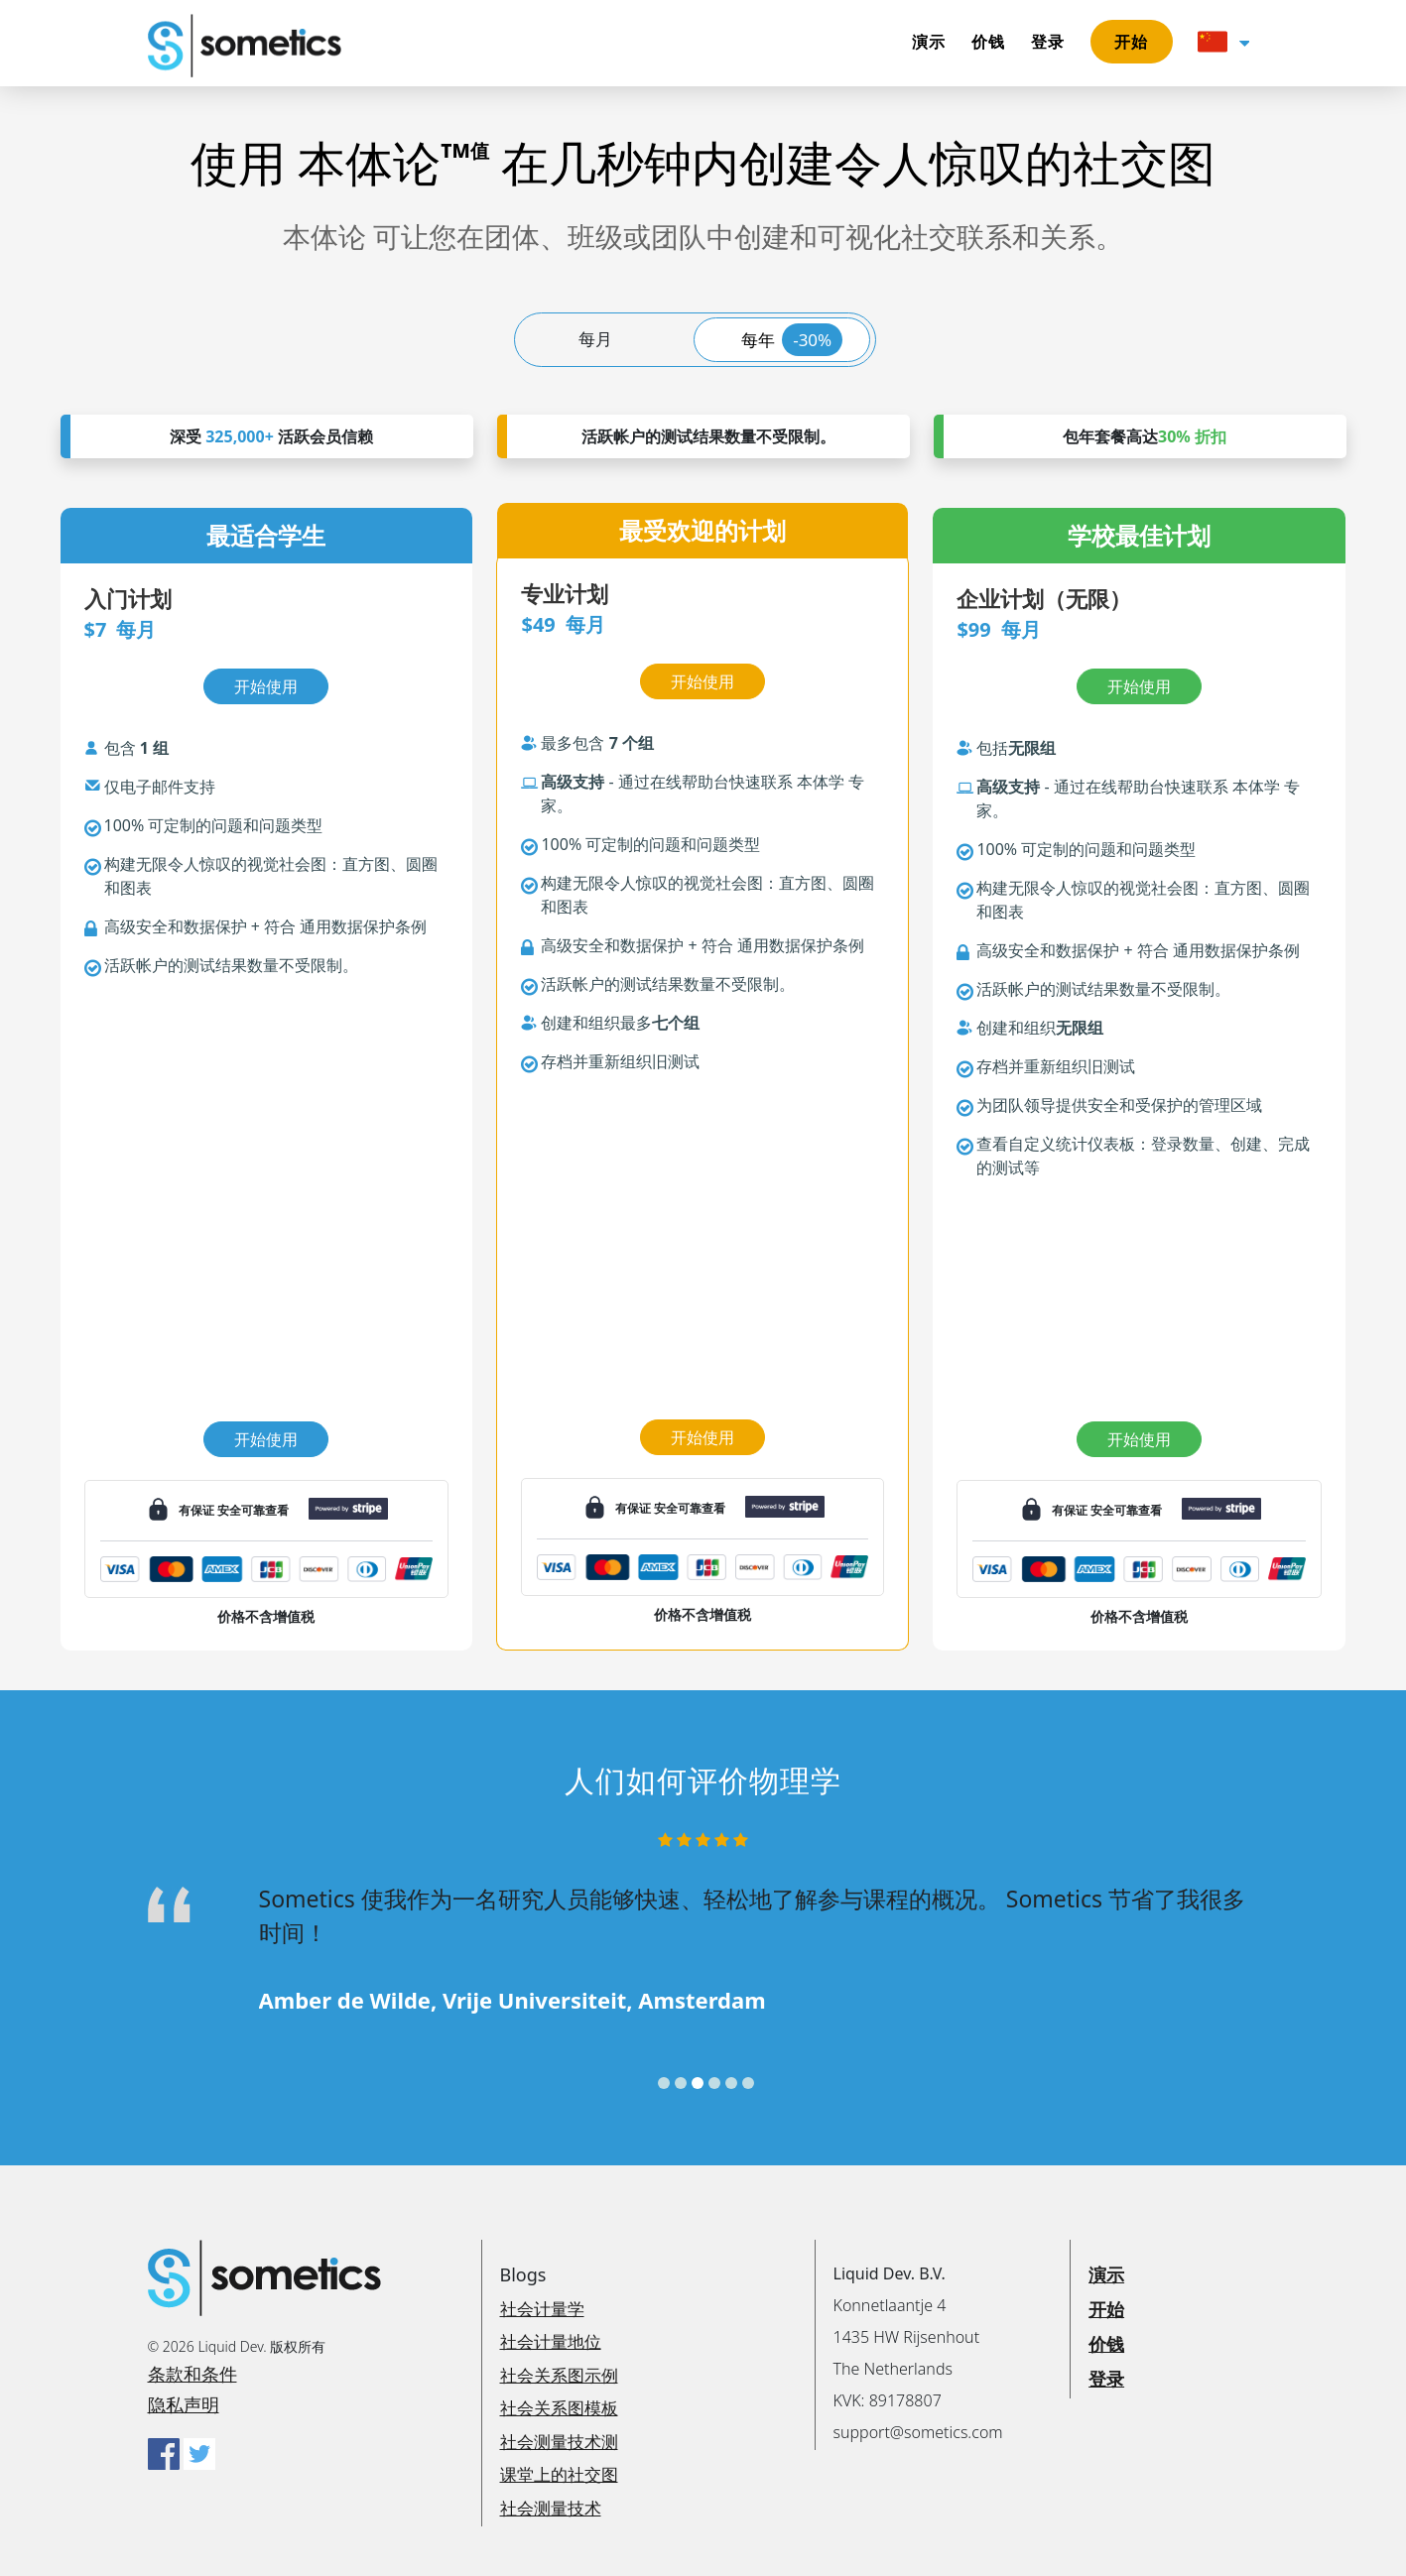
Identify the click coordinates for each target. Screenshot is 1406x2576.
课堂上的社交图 (559, 2474)
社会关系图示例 (559, 2375)
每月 (595, 338)
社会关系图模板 (559, 2407)
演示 (929, 42)
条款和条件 (192, 2374)
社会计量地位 (550, 2341)
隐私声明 (183, 2404)
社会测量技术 (550, 2508)
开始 (1131, 42)
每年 (792, 339)
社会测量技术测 (559, 2441)
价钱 (988, 42)
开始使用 (266, 1439)
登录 (1048, 42)
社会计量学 (542, 2308)
